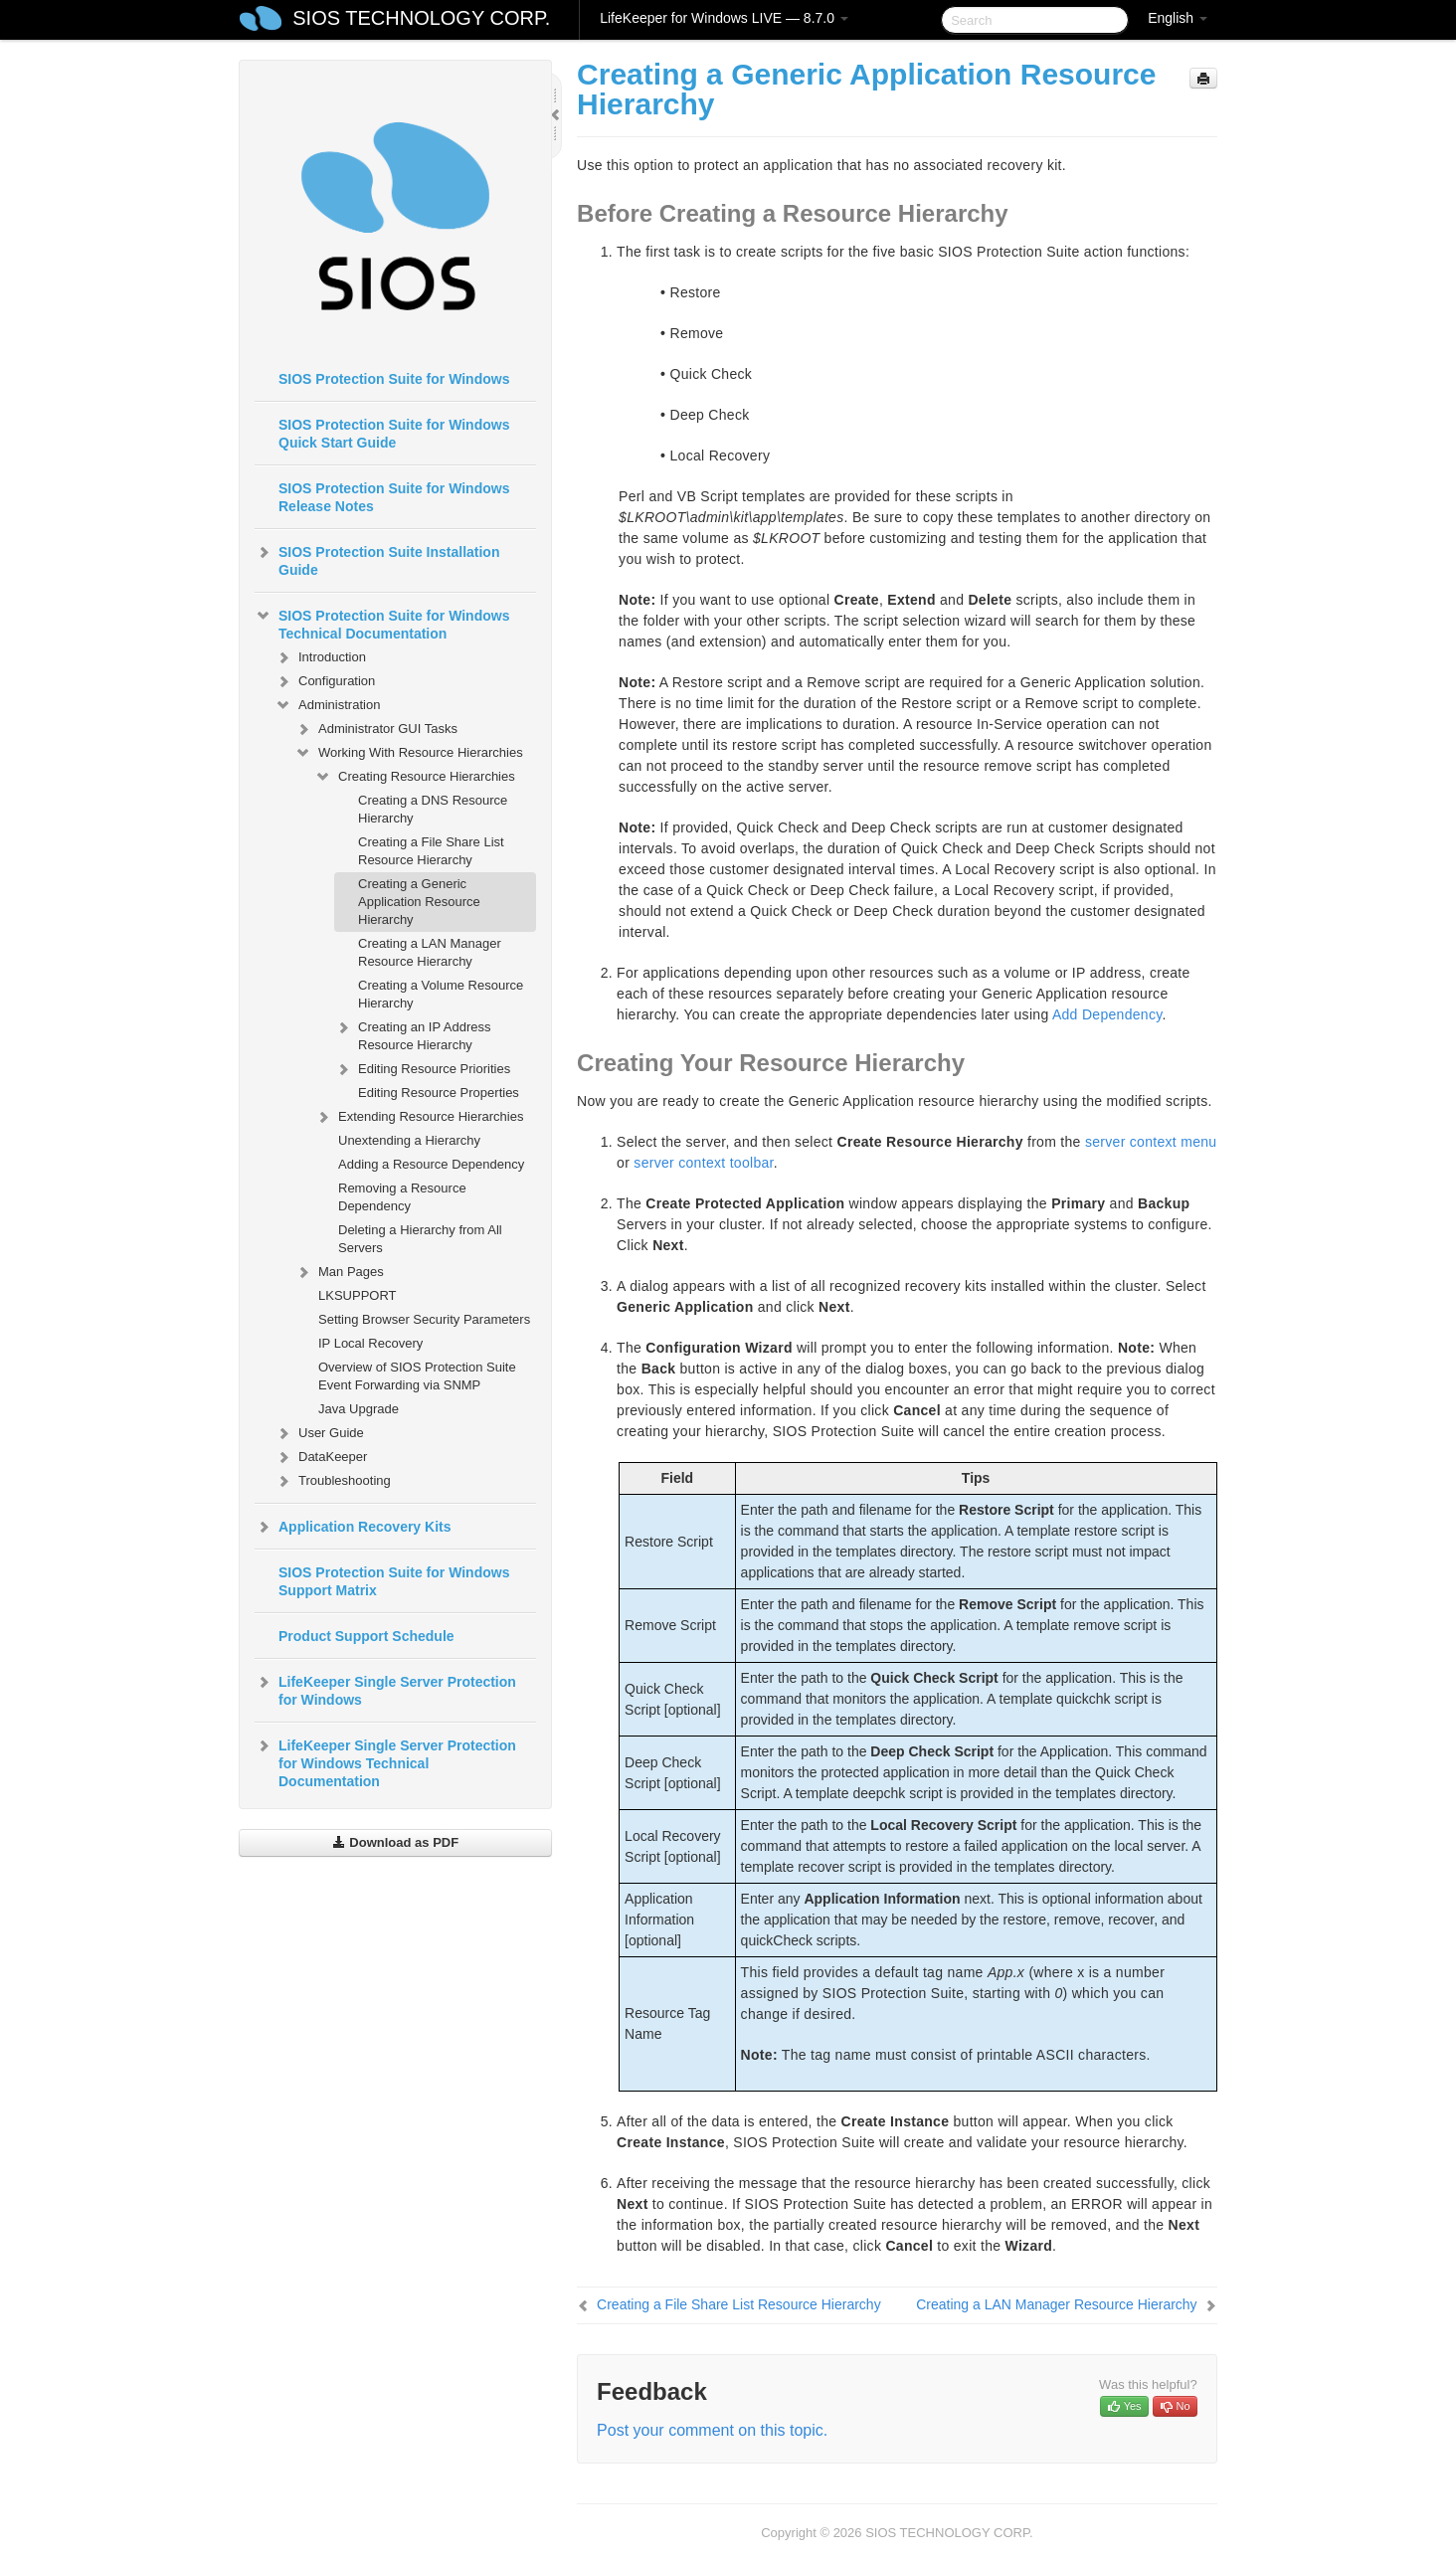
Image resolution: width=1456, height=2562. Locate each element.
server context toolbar (703, 1163)
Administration (327, 705)
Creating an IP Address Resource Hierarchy (412, 1033)
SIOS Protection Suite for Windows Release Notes (393, 497)
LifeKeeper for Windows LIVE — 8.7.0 (724, 18)
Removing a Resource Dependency (402, 1197)
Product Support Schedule (366, 1636)
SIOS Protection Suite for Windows (393, 379)
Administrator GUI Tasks (375, 729)
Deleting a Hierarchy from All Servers (420, 1238)
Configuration (324, 681)
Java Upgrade (358, 1408)
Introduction (320, 657)
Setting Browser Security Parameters (424, 1319)
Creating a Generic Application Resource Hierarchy (419, 901)
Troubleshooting (332, 1481)
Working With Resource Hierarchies (408, 753)
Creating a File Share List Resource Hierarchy (431, 850)
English (1177, 18)
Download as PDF (395, 1842)
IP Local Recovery (370, 1343)
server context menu (1151, 1142)
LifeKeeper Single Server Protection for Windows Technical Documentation (385, 1761)
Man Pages (339, 1272)
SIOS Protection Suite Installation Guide (377, 559)
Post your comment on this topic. (712, 2430)
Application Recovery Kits (353, 1527)
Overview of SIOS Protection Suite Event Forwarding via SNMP (417, 1376)
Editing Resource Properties (438, 1092)
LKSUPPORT (357, 1295)
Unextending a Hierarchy (409, 1140)
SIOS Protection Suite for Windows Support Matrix (393, 1581)
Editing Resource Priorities (422, 1069)
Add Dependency (1107, 1014)
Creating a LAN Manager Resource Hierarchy (429, 952)
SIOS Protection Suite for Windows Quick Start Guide (393, 434)
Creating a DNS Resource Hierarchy (432, 809)
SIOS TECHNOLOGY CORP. (421, 18)
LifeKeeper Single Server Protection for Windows (385, 1689)
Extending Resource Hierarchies (418, 1117)
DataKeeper (320, 1457)
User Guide (319, 1433)
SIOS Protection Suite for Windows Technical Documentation (382, 622)
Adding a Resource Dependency (431, 1164)
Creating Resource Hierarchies (414, 777)
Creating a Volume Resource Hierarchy (440, 994)
